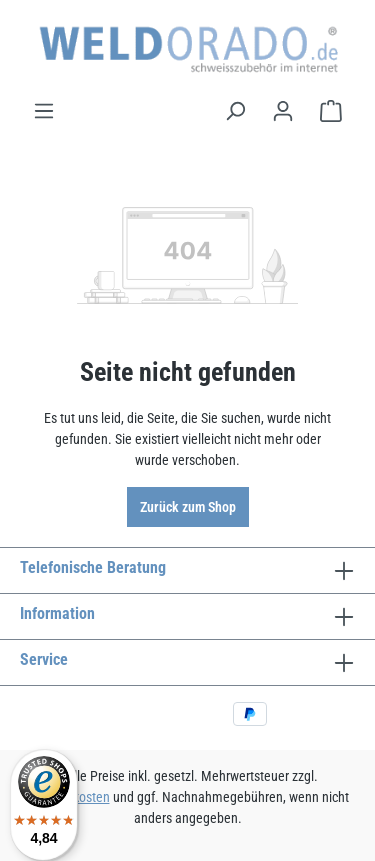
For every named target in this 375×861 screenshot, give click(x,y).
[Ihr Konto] (283, 111)
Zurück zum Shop (188, 507)
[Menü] (44, 111)
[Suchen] (235, 111)
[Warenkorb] (331, 111)
